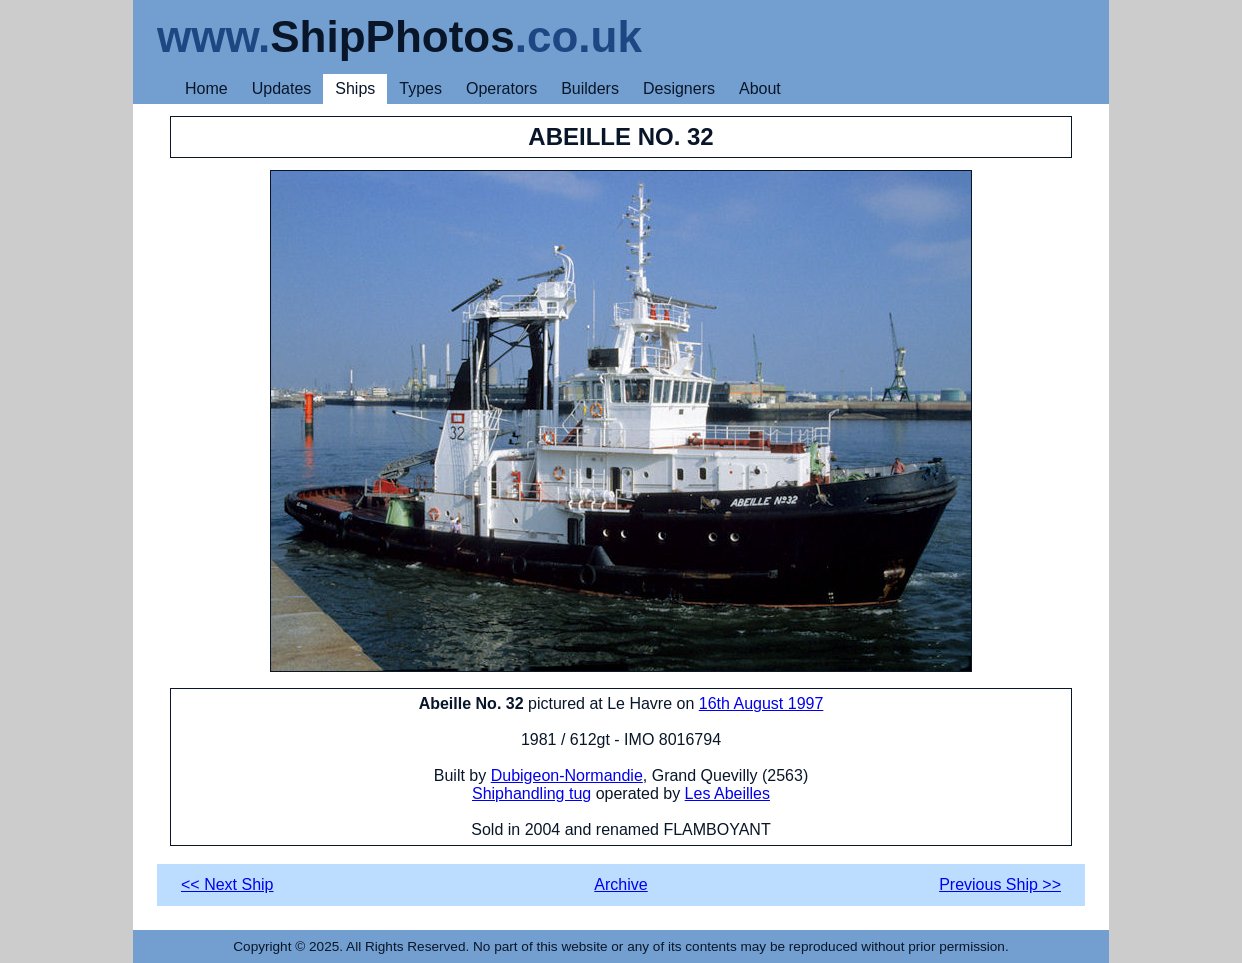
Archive (620, 884)
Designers (679, 88)
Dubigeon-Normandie (567, 775)
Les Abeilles (727, 793)
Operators (501, 88)
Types (420, 88)
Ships (355, 88)
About (760, 88)
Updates (282, 88)
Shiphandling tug (531, 793)
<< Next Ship (227, 884)
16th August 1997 (761, 703)
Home (206, 88)
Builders (590, 88)
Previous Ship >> (1000, 884)
